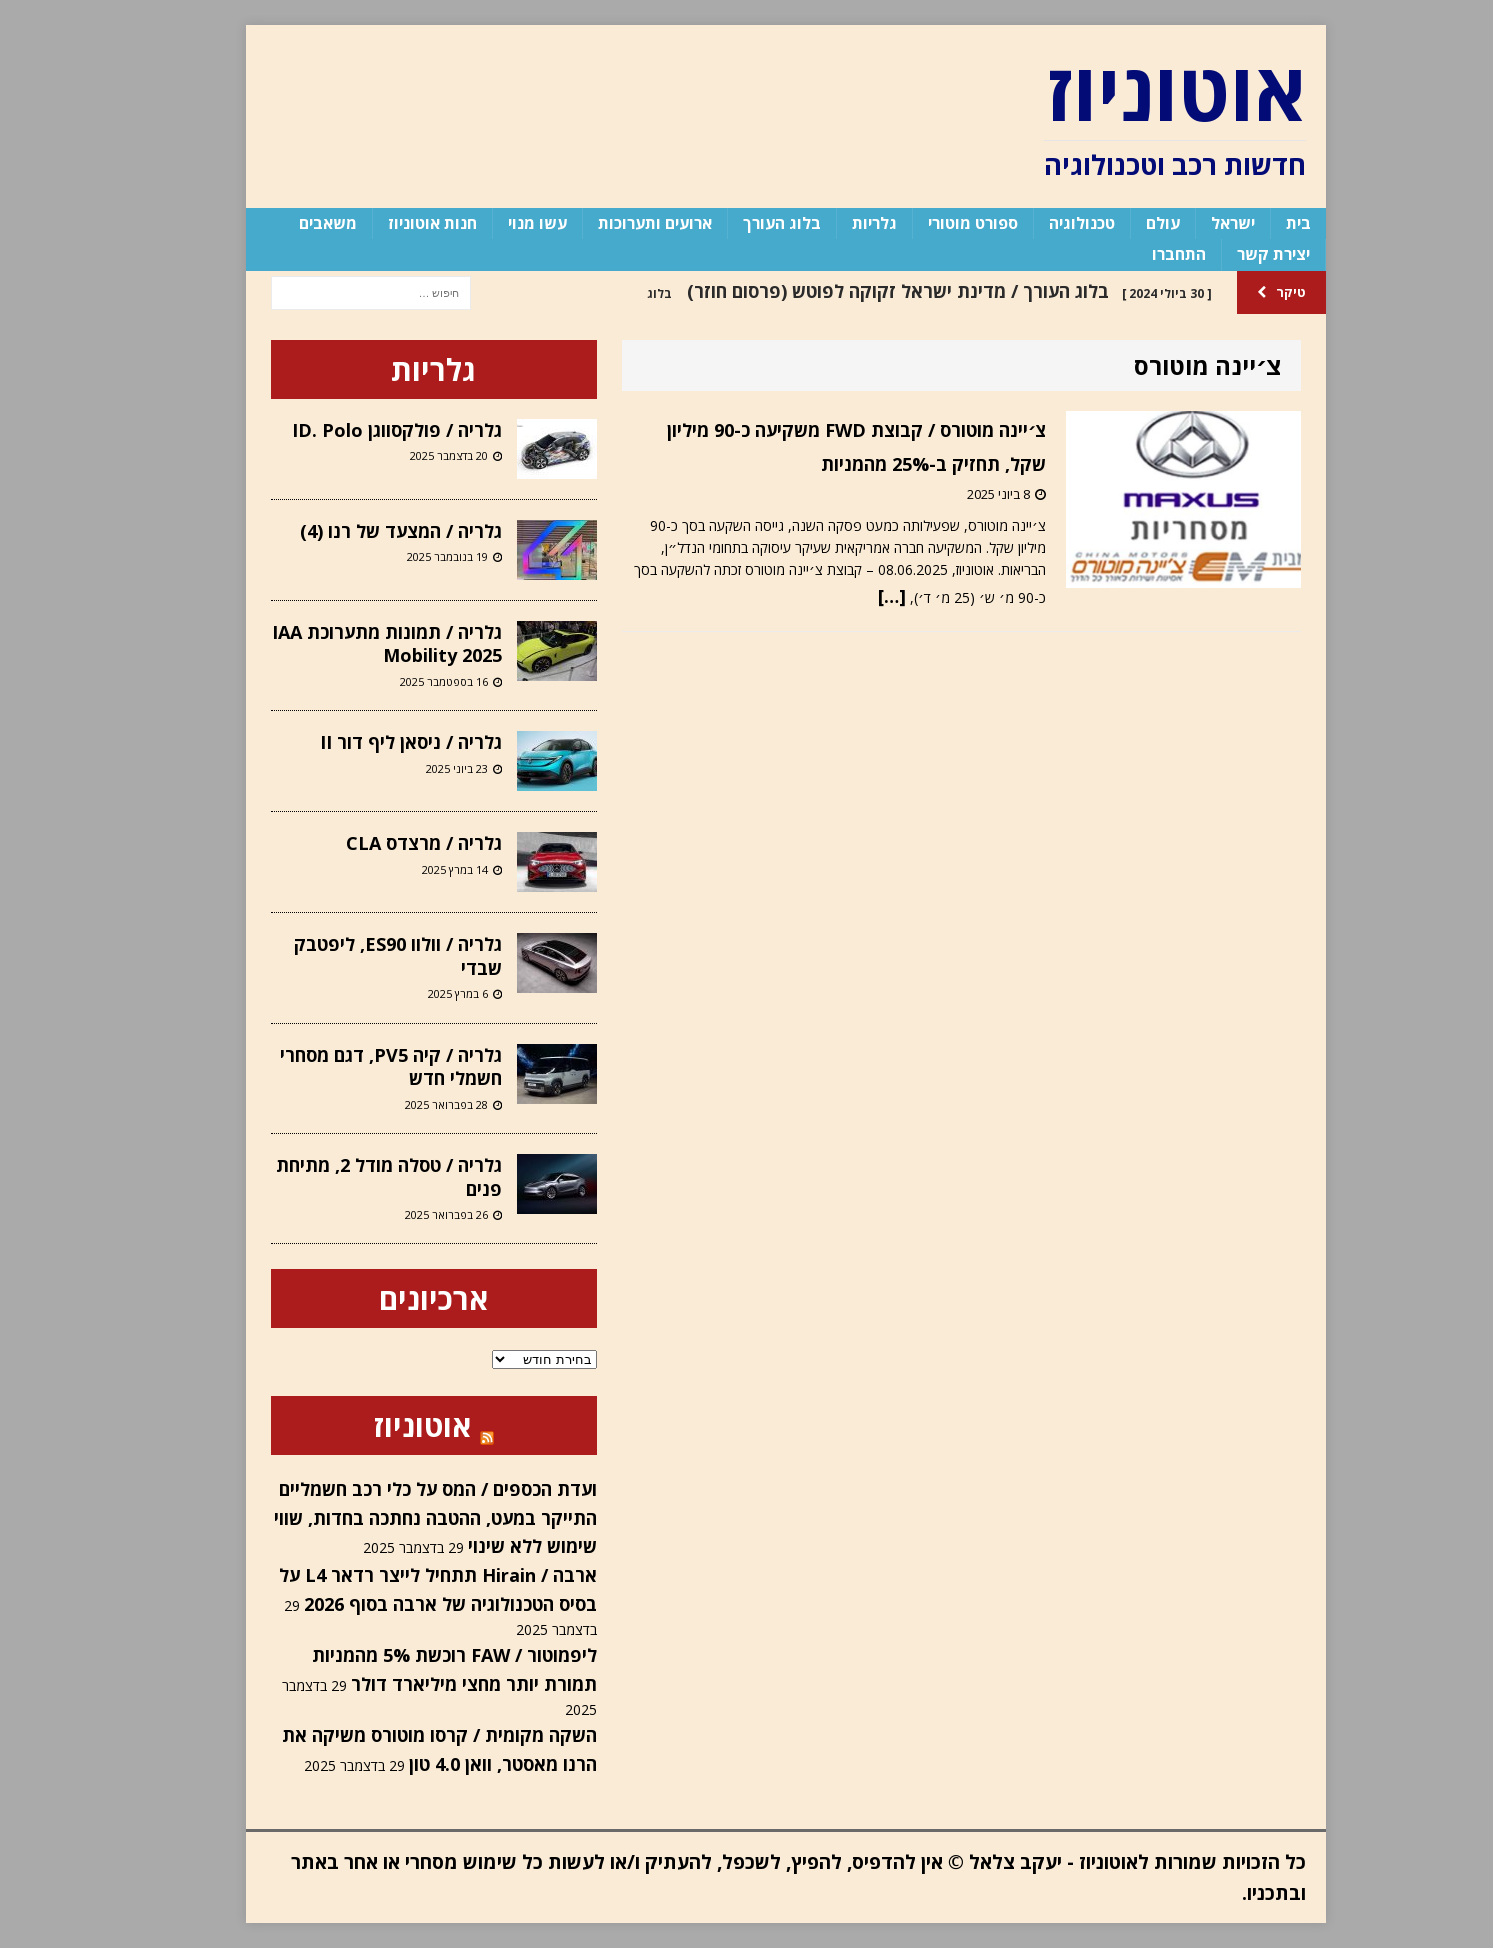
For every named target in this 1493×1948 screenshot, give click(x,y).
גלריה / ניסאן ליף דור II (372, 742)
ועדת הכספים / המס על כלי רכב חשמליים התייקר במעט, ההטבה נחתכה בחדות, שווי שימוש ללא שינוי (396, 1518)
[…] (853, 596)
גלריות (835, 223)
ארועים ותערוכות (616, 223)
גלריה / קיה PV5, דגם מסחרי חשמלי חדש (352, 1066)
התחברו (1140, 254)
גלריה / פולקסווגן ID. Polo (358, 430)
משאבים (289, 223)
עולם (1124, 223)
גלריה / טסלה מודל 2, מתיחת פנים (350, 1176)
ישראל (1194, 223)
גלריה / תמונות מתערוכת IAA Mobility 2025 (348, 643)
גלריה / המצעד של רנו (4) (362, 531)
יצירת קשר (1234, 254)
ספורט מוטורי (934, 223)
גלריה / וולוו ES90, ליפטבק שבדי (359, 955)
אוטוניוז (383, 1425)
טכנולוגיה (1043, 223)
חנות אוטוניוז (393, 223)
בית (1259, 223)
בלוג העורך (743, 223)
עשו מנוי (498, 223)
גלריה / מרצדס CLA (385, 843)
